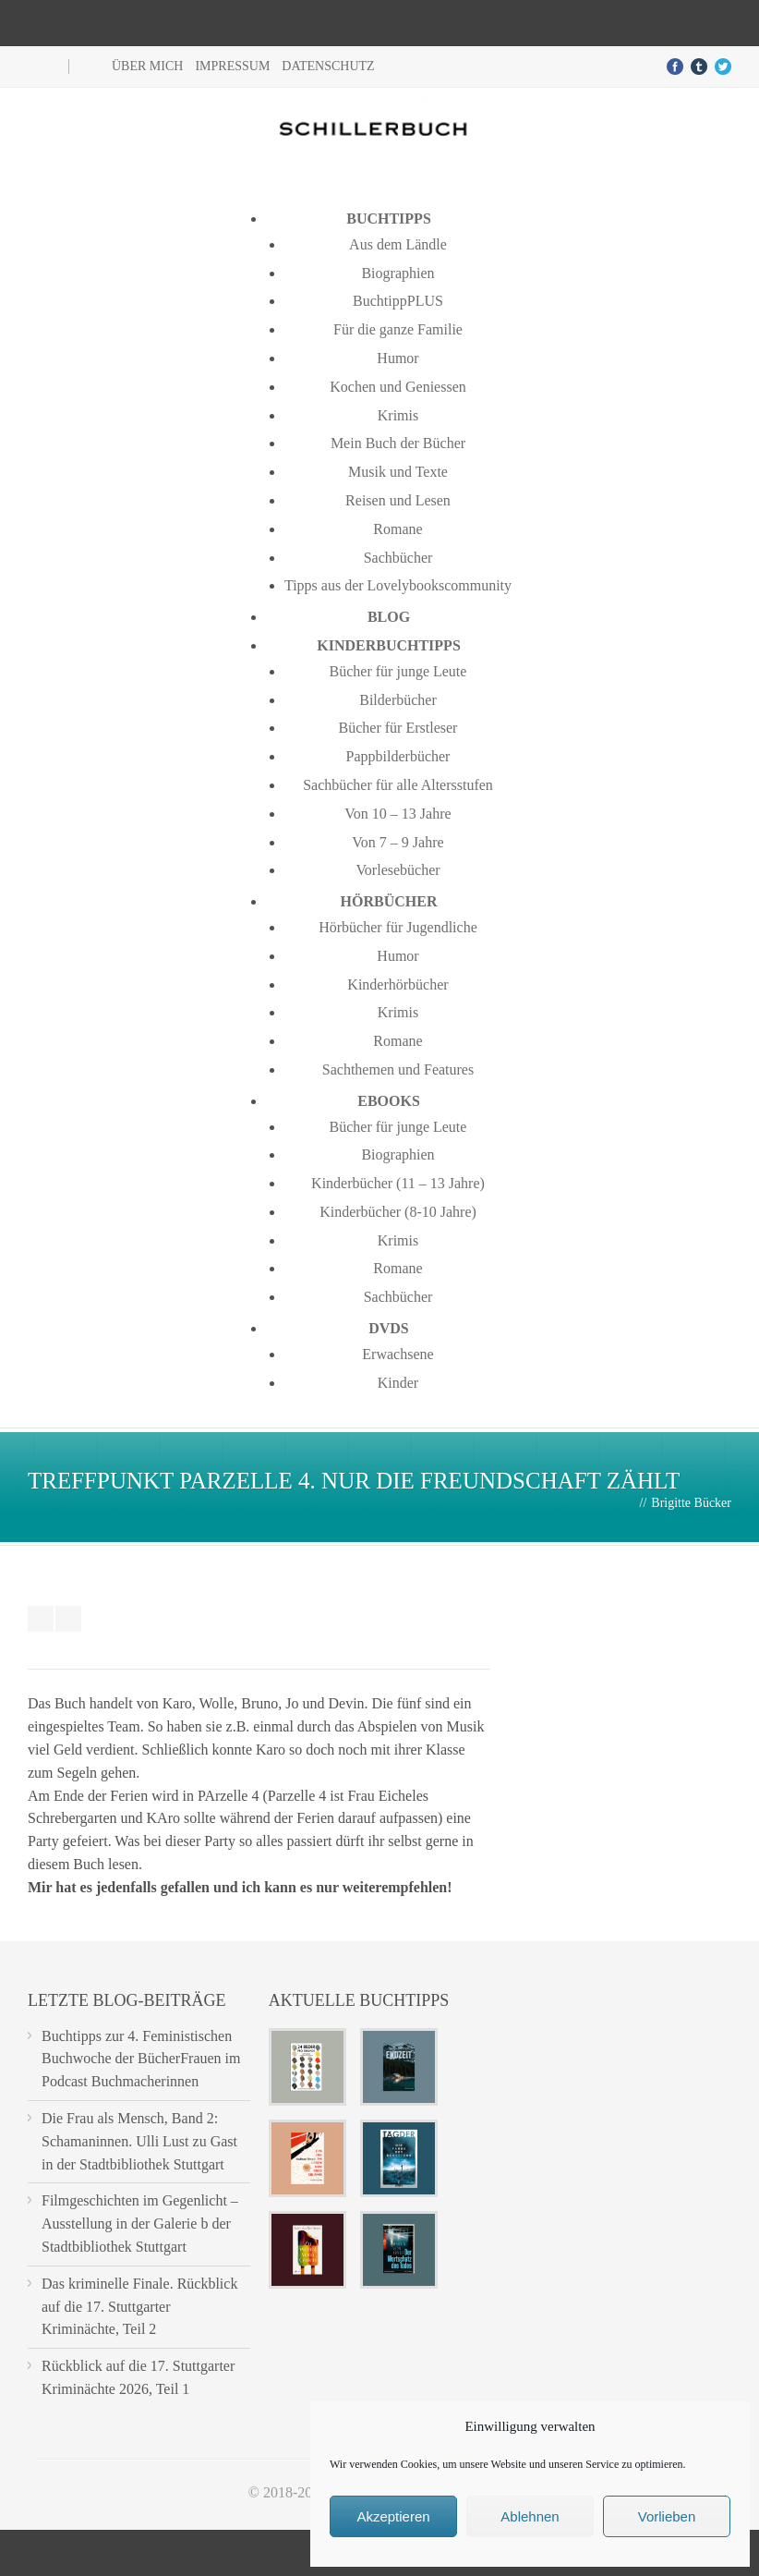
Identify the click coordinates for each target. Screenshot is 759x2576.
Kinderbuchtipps (389, 645)
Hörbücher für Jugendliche (398, 927)
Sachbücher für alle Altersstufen (398, 785)
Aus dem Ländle (398, 244)
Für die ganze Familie (398, 329)
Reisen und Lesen (398, 500)
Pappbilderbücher (398, 756)
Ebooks (388, 1101)
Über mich (147, 66)
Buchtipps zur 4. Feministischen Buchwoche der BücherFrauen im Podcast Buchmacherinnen (141, 2059)
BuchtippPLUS (398, 301)
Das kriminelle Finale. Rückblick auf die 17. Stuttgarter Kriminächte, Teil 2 (139, 2307)
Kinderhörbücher (397, 984)
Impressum (232, 66)
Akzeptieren (392, 2516)
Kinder (398, 1383)
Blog (388, 617)
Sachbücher (398, 557)
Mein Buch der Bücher (398, 443)
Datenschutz (328, 66)
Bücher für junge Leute (398, 671)
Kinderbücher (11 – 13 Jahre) (398, 1183)
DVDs (388, 1328)
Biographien (397, 273)
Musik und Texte (398, 472)
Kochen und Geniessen (398, 387)
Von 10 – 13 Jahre (397, 813)
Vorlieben (667, 2516)
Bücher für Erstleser (398, 727)
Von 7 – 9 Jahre (397, 842)
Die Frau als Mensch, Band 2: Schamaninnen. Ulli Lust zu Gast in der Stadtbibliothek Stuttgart (139, 2141)
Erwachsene (397, 1354)
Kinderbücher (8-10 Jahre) (397, 1212)
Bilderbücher (398, 700)
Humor (397, 358)
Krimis (398, 415)
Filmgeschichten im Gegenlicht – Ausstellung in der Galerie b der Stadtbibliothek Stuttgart (140, 2223)
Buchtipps (388, 218)
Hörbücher (389, 901)
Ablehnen (529, 2516)
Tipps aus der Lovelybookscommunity (398, 585)
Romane (397, 529)
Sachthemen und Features (398, 1069)
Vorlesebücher (397, 870)
